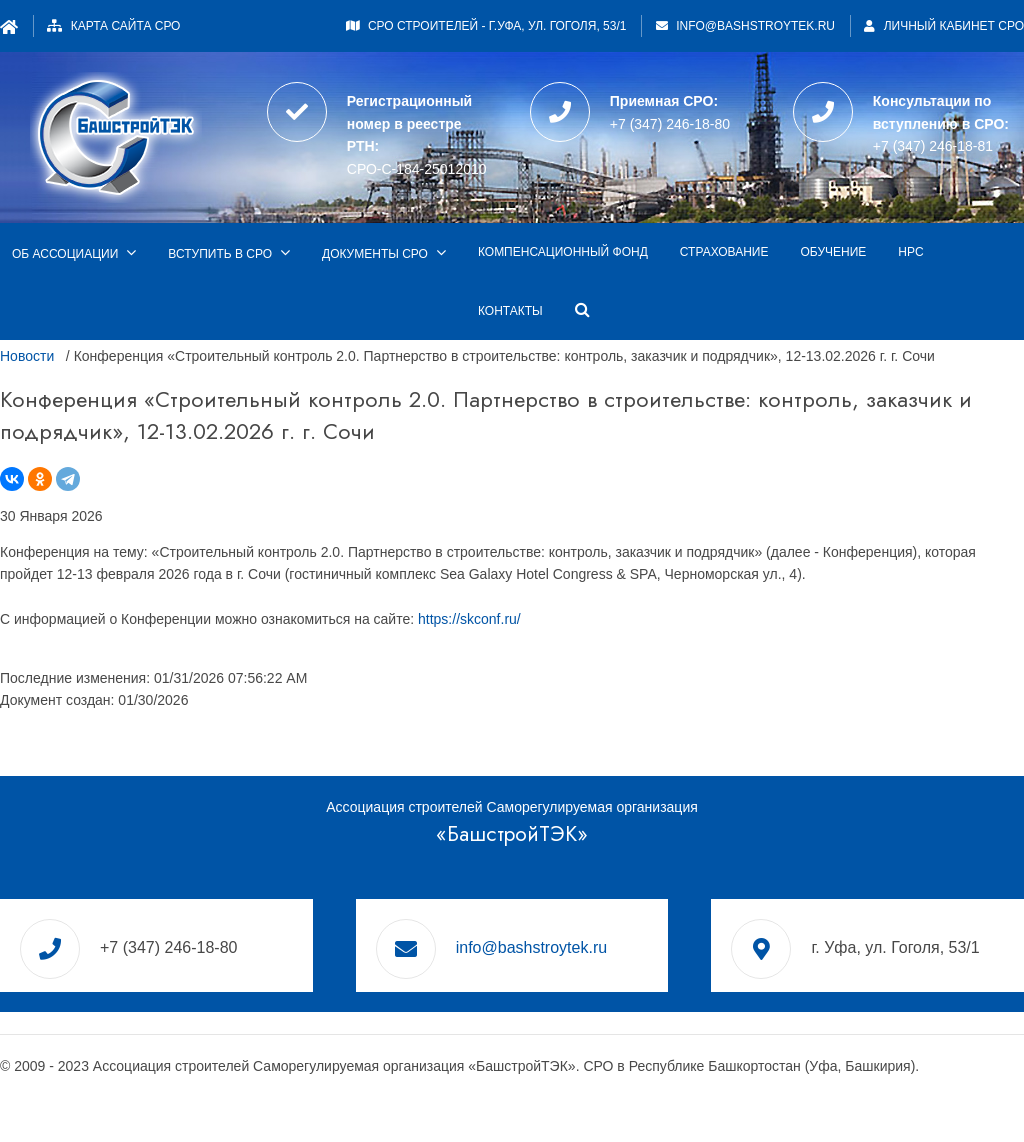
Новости (27, 356)
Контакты (510, 311)
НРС (910, 252)
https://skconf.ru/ (469, 619)
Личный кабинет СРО (944, 26)
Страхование (724, 252)
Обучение (833, 252)
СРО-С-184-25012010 (417, 169)
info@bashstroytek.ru (755, 26)
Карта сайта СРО (126, 26)
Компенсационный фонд (563, 252)
